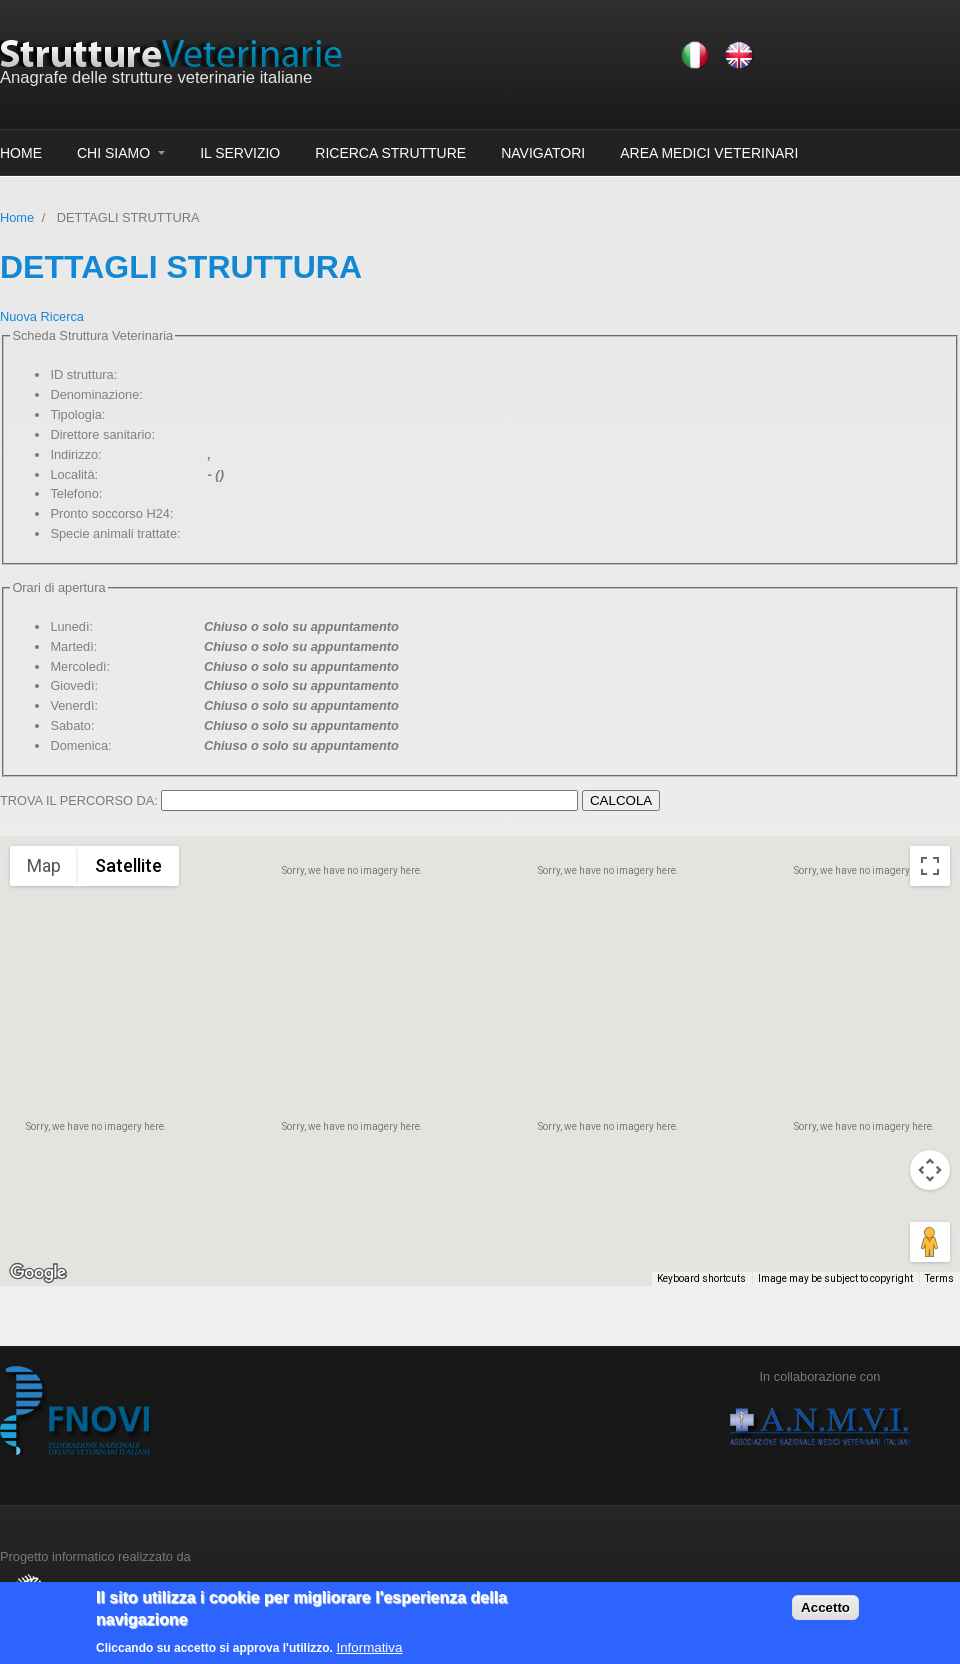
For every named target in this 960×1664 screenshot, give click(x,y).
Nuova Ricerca (42, 316)
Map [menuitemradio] (44, 865)
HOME (21, 153)
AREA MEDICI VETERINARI (709, 153)
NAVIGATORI (543, 153)
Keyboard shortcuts (701, 1278)
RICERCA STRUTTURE (390, 153)
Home (17, 217)
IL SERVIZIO (240, 153)
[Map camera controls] (930, 1170)
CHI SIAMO (113, 153)
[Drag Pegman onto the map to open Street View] (930, 1242)
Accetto (825, 1607)
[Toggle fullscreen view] (930, 866)
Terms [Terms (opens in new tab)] (939, 1278)
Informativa (369, 1647)
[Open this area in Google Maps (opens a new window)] (38, 1273)
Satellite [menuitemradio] (128, 865)
